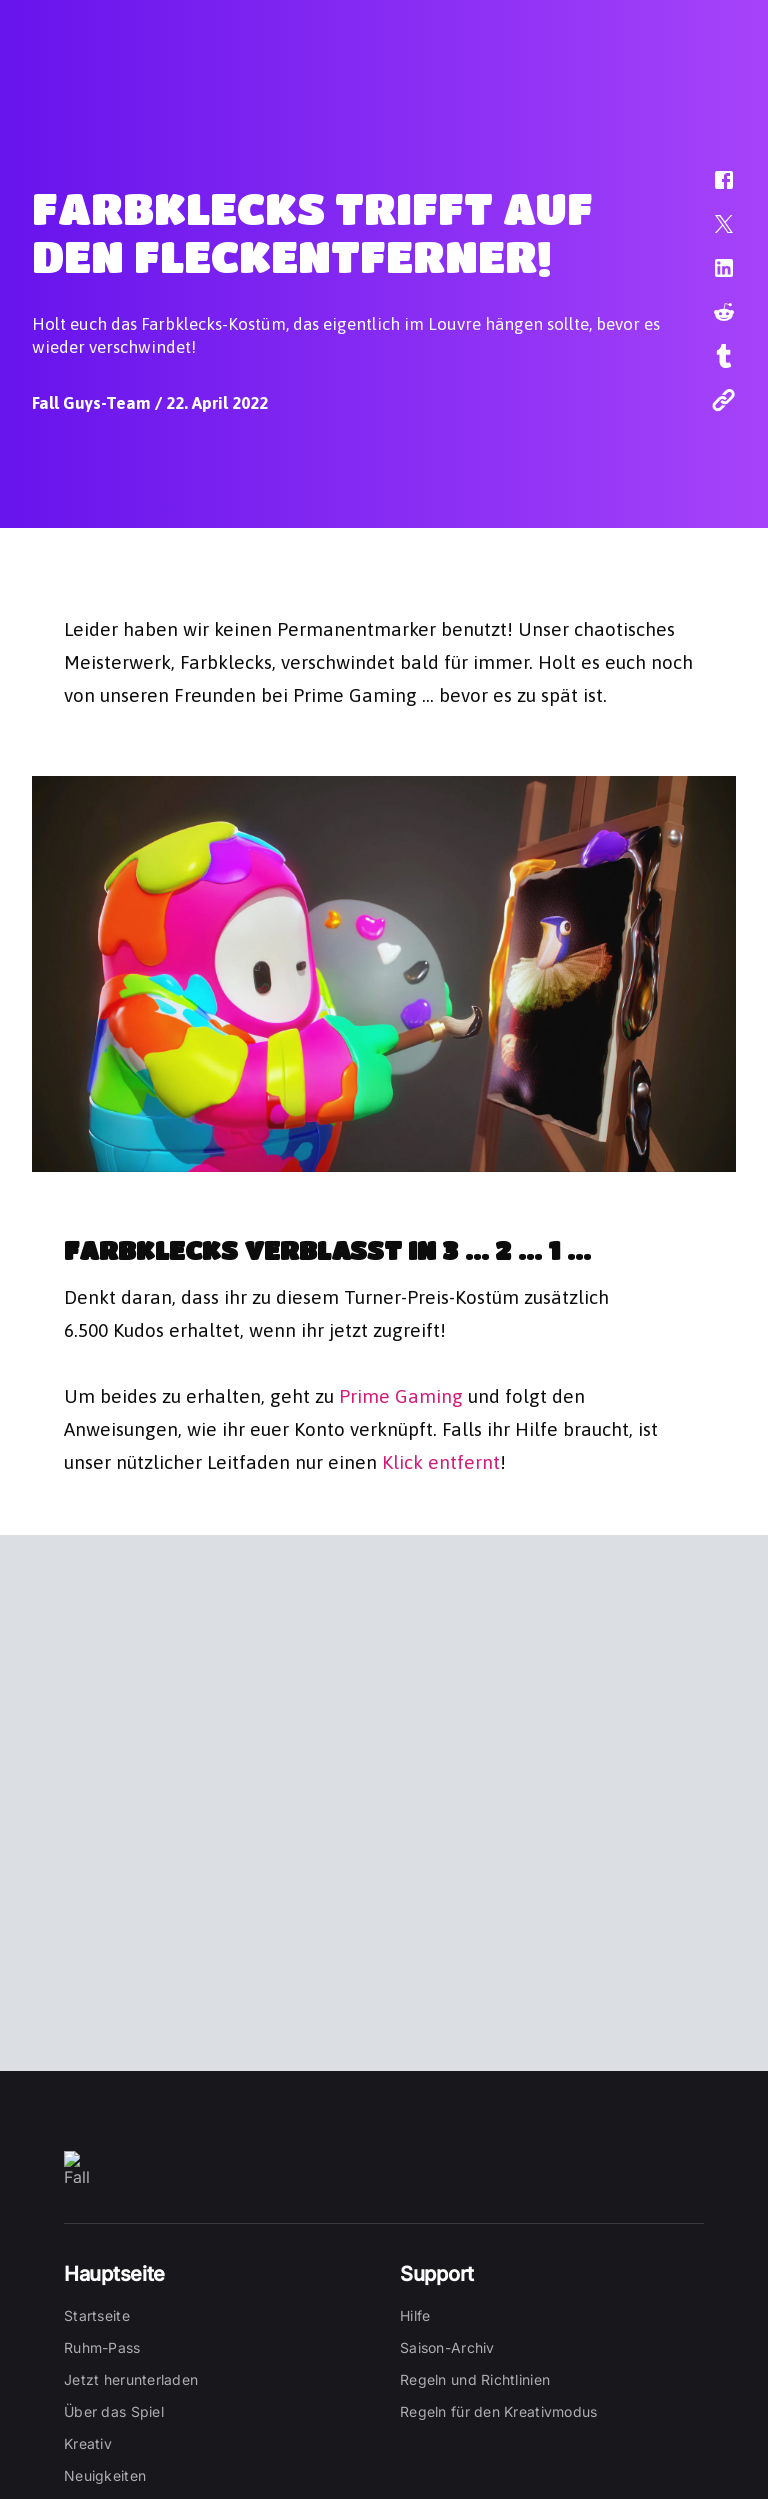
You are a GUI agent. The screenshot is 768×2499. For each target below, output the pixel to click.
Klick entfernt (441, 1460)
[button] (711, 190)
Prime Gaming (401, 1394)
